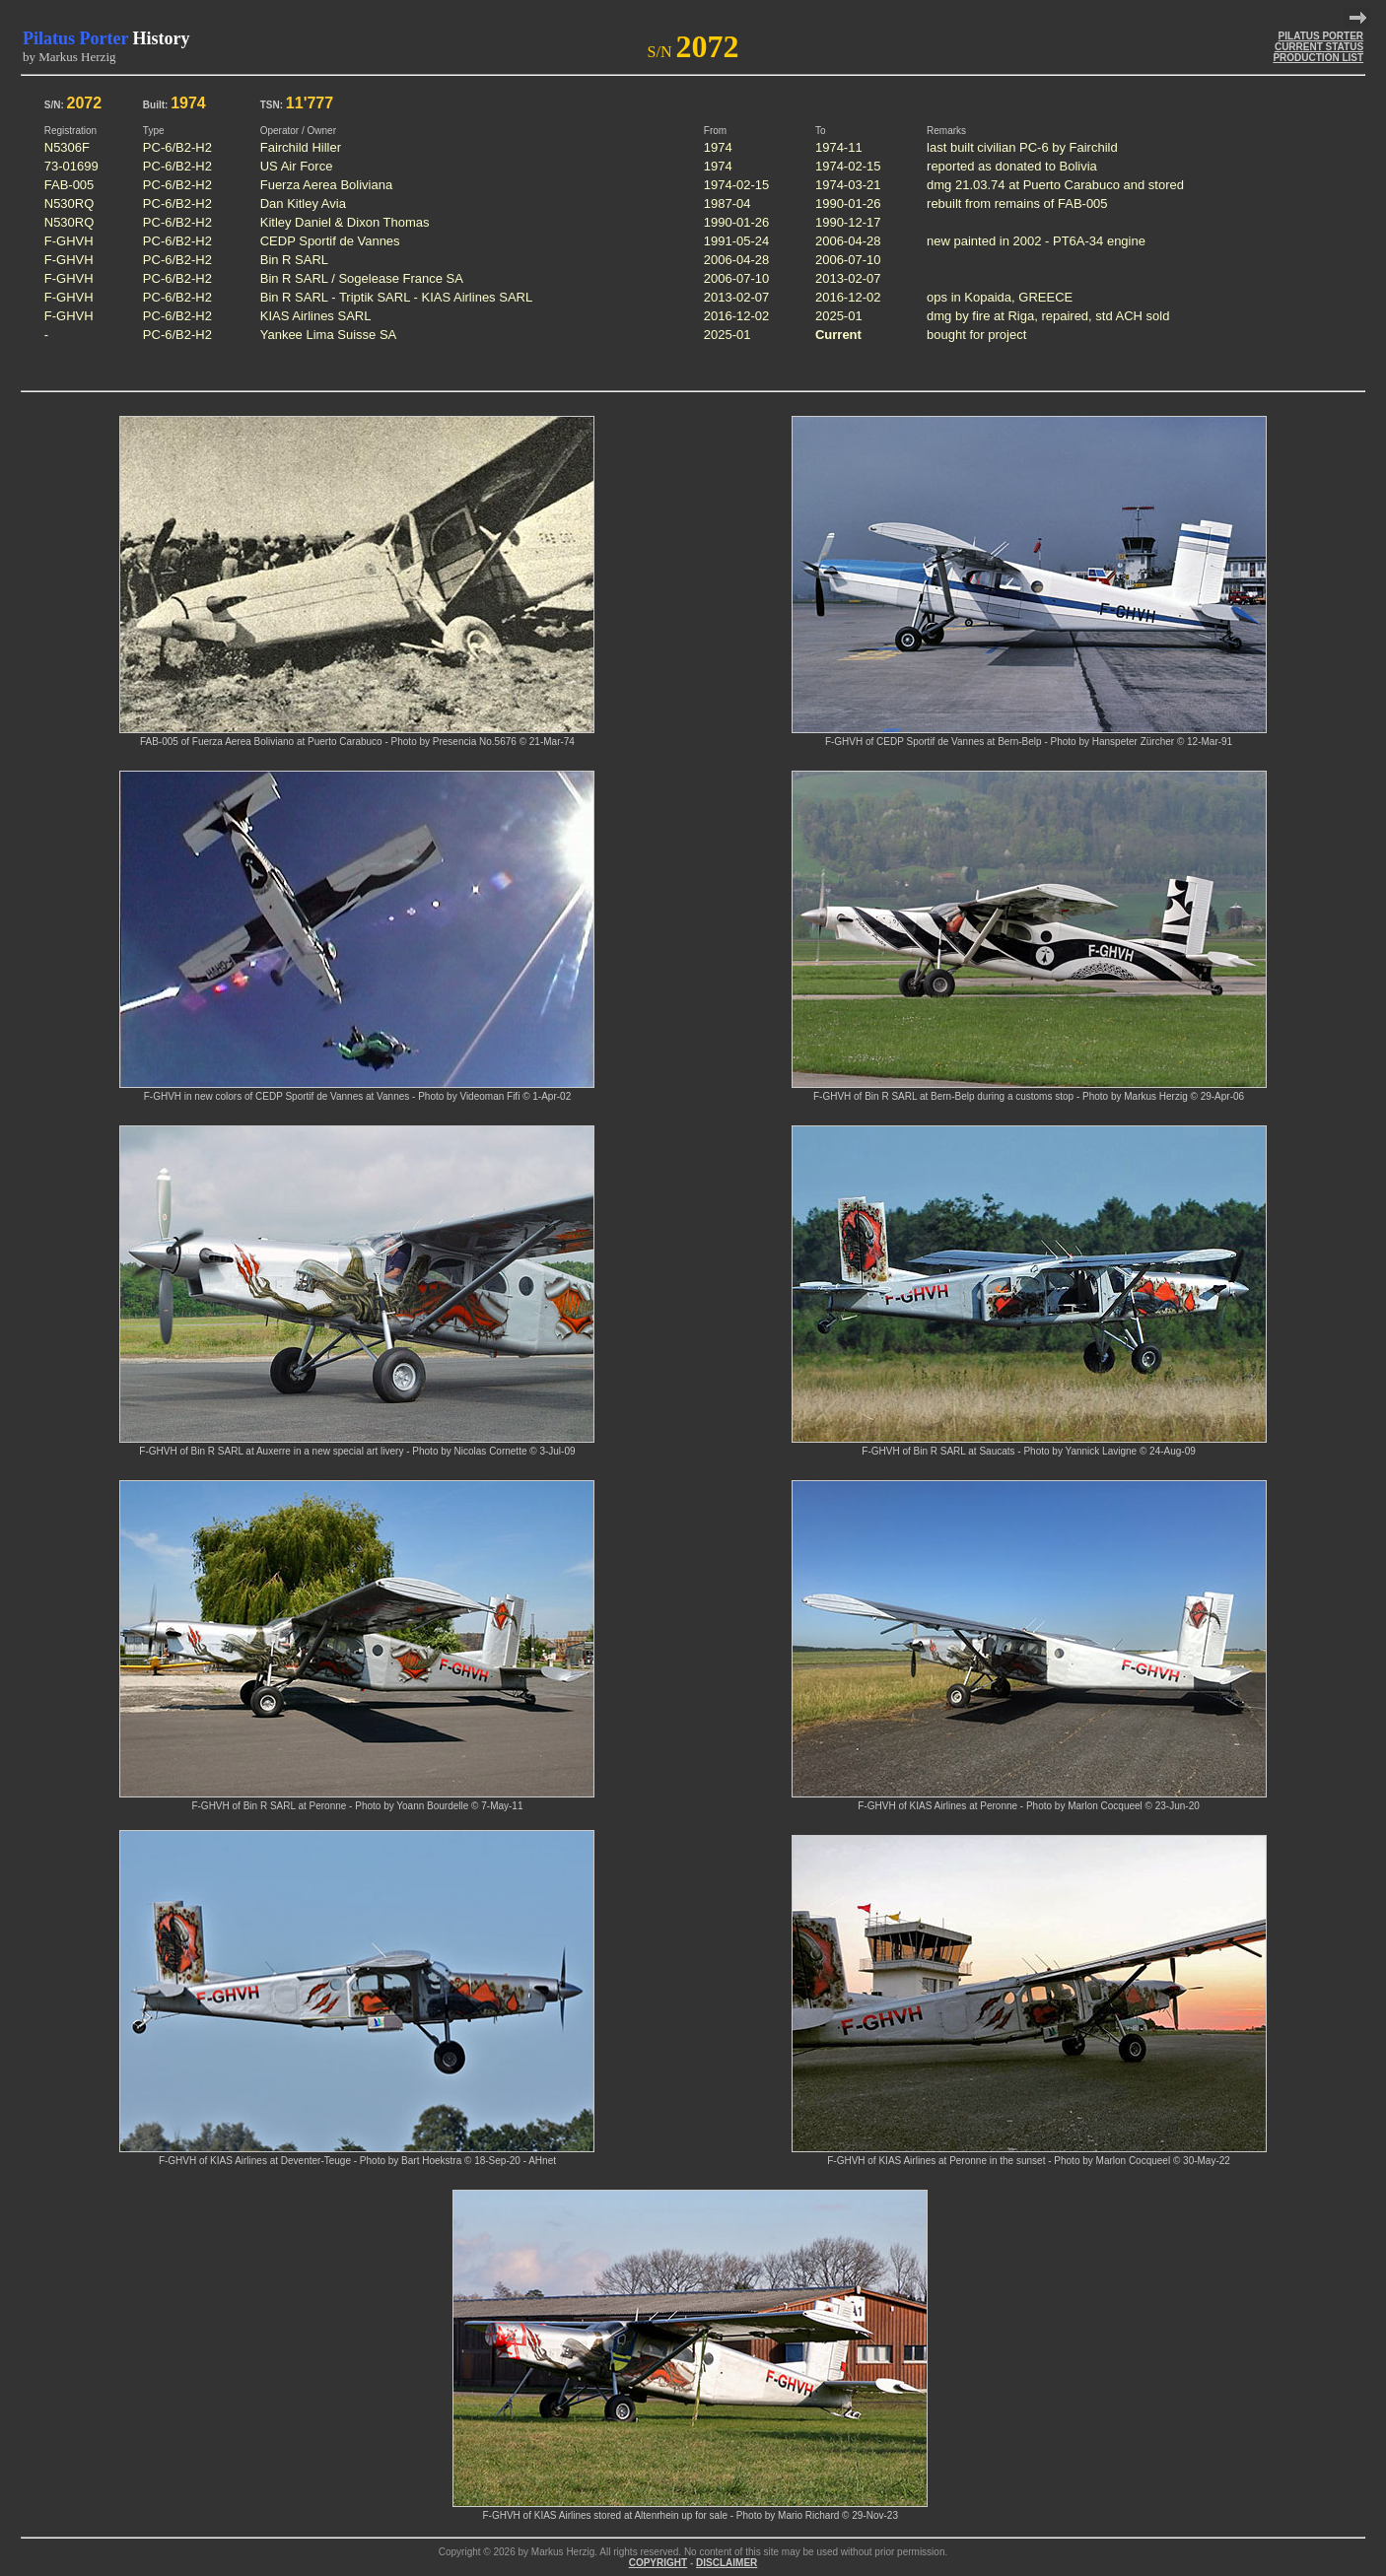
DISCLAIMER (726, 2562)
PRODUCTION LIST (1318, 57)
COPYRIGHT (658, 2562)
